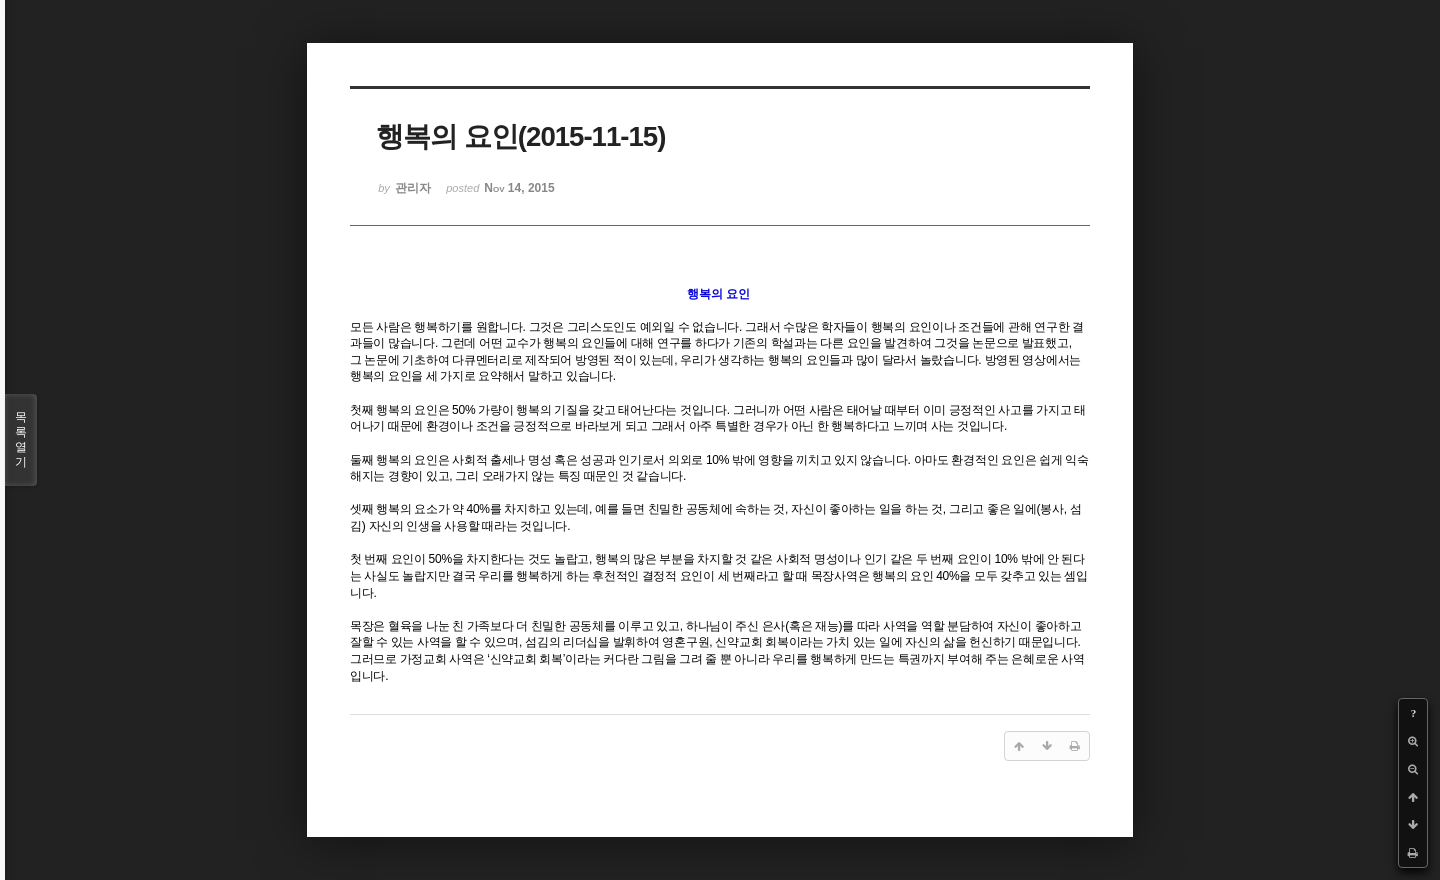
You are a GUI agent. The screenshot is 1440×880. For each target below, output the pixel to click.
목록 (21, 440)
